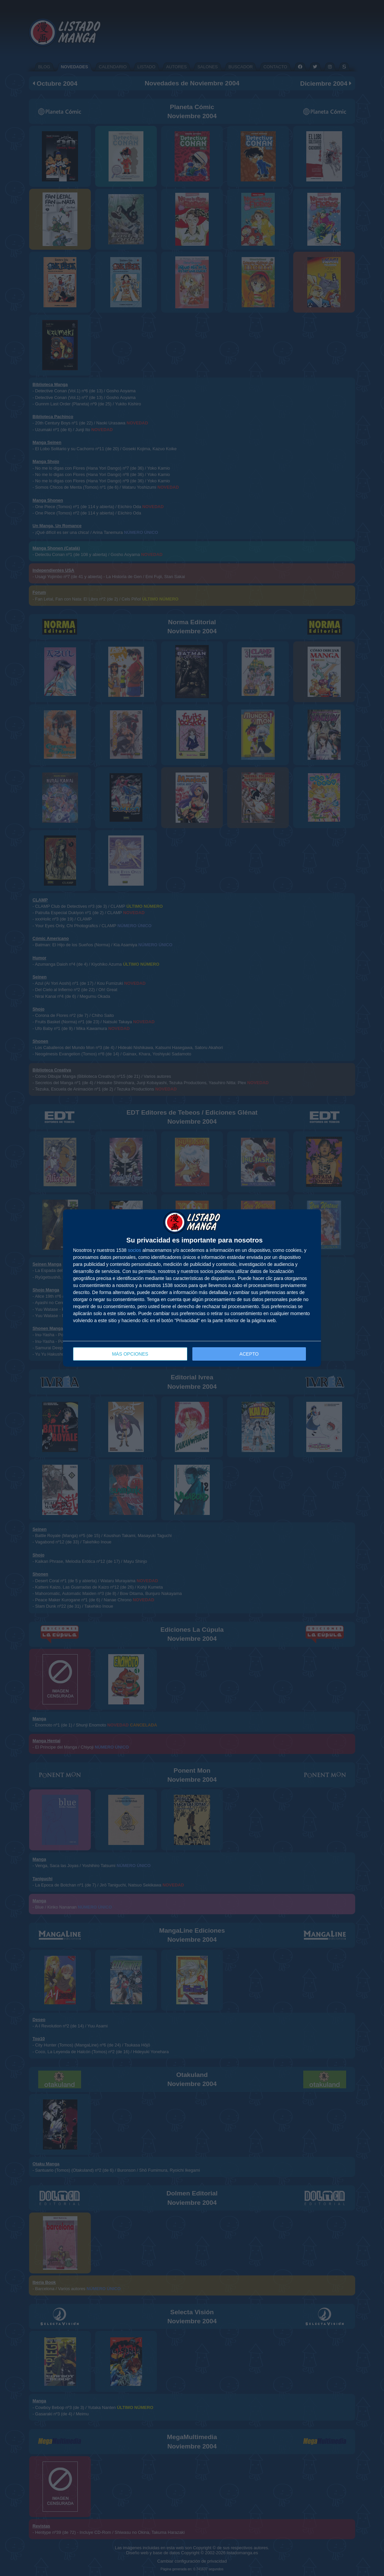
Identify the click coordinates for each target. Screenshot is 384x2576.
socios (134, 1250)
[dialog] (192, 1288)
